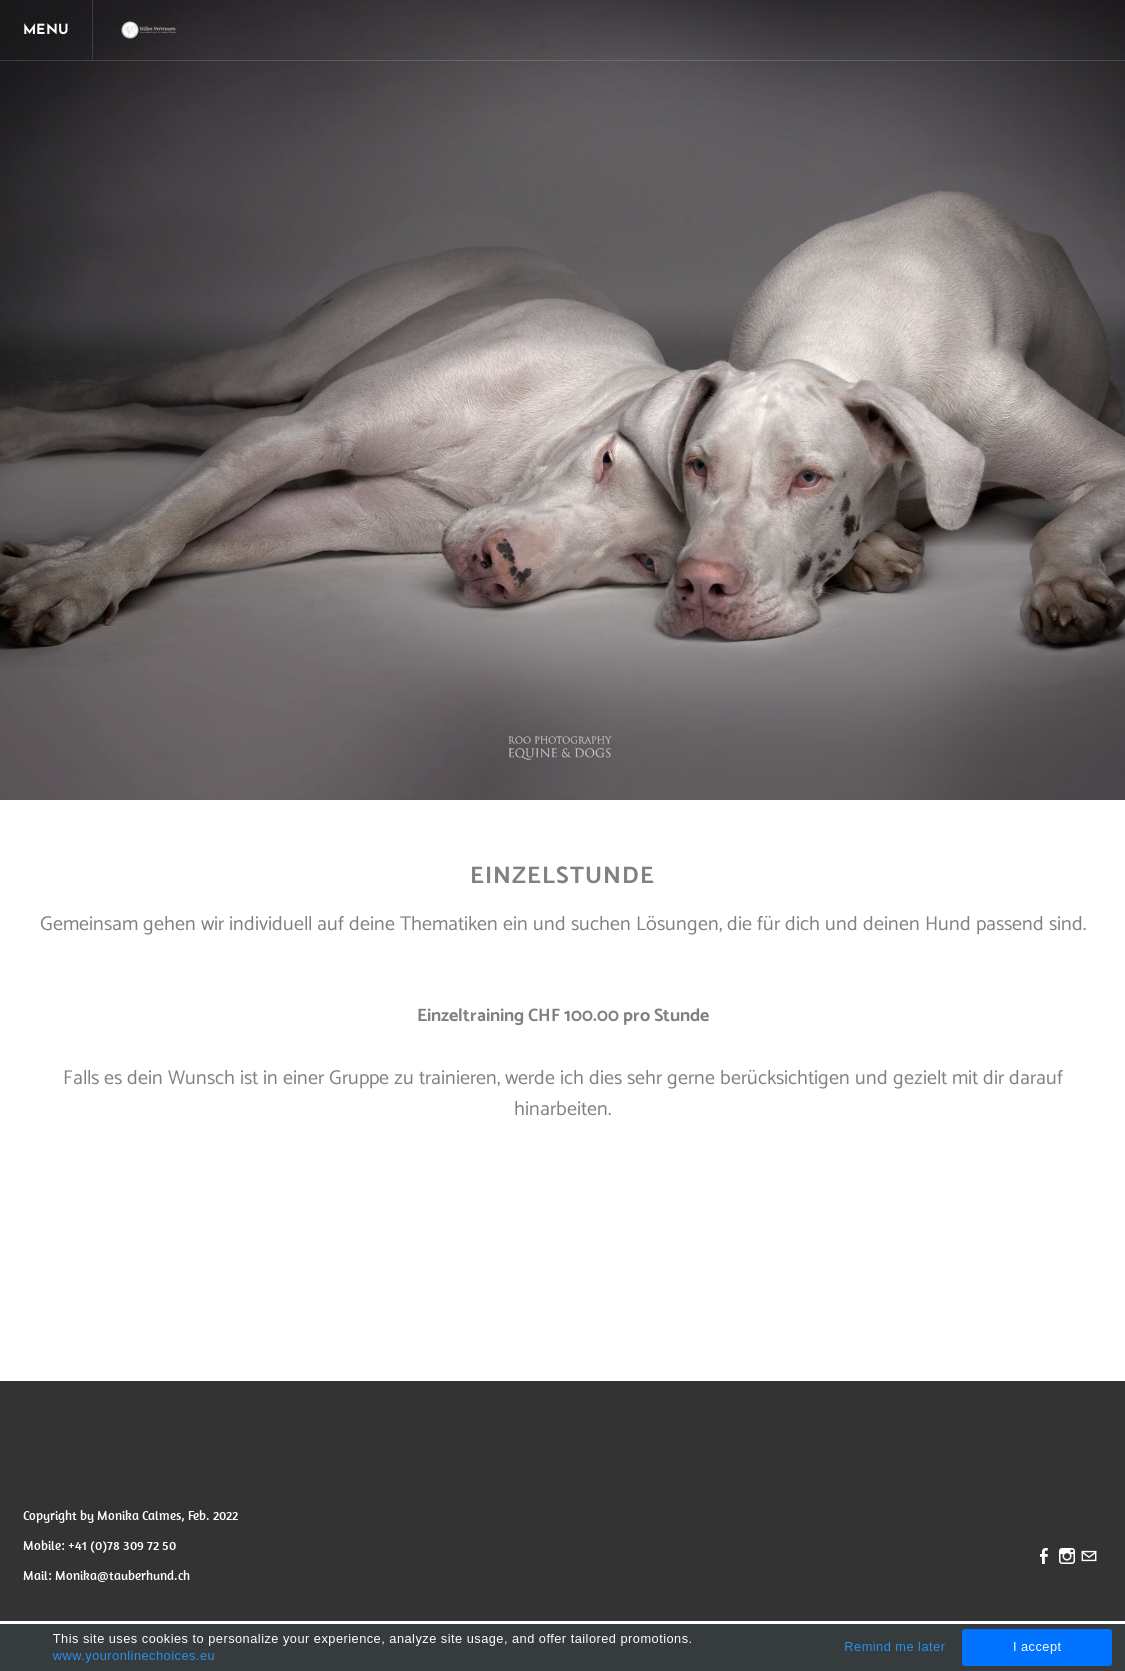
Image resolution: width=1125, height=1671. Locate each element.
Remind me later (894, 1646)
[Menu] (50, 30)
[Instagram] (1067, 1558)
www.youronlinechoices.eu (134, 1655)
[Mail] (1089, 1558)
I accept (1037, 1646)
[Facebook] (1044, 1558)
